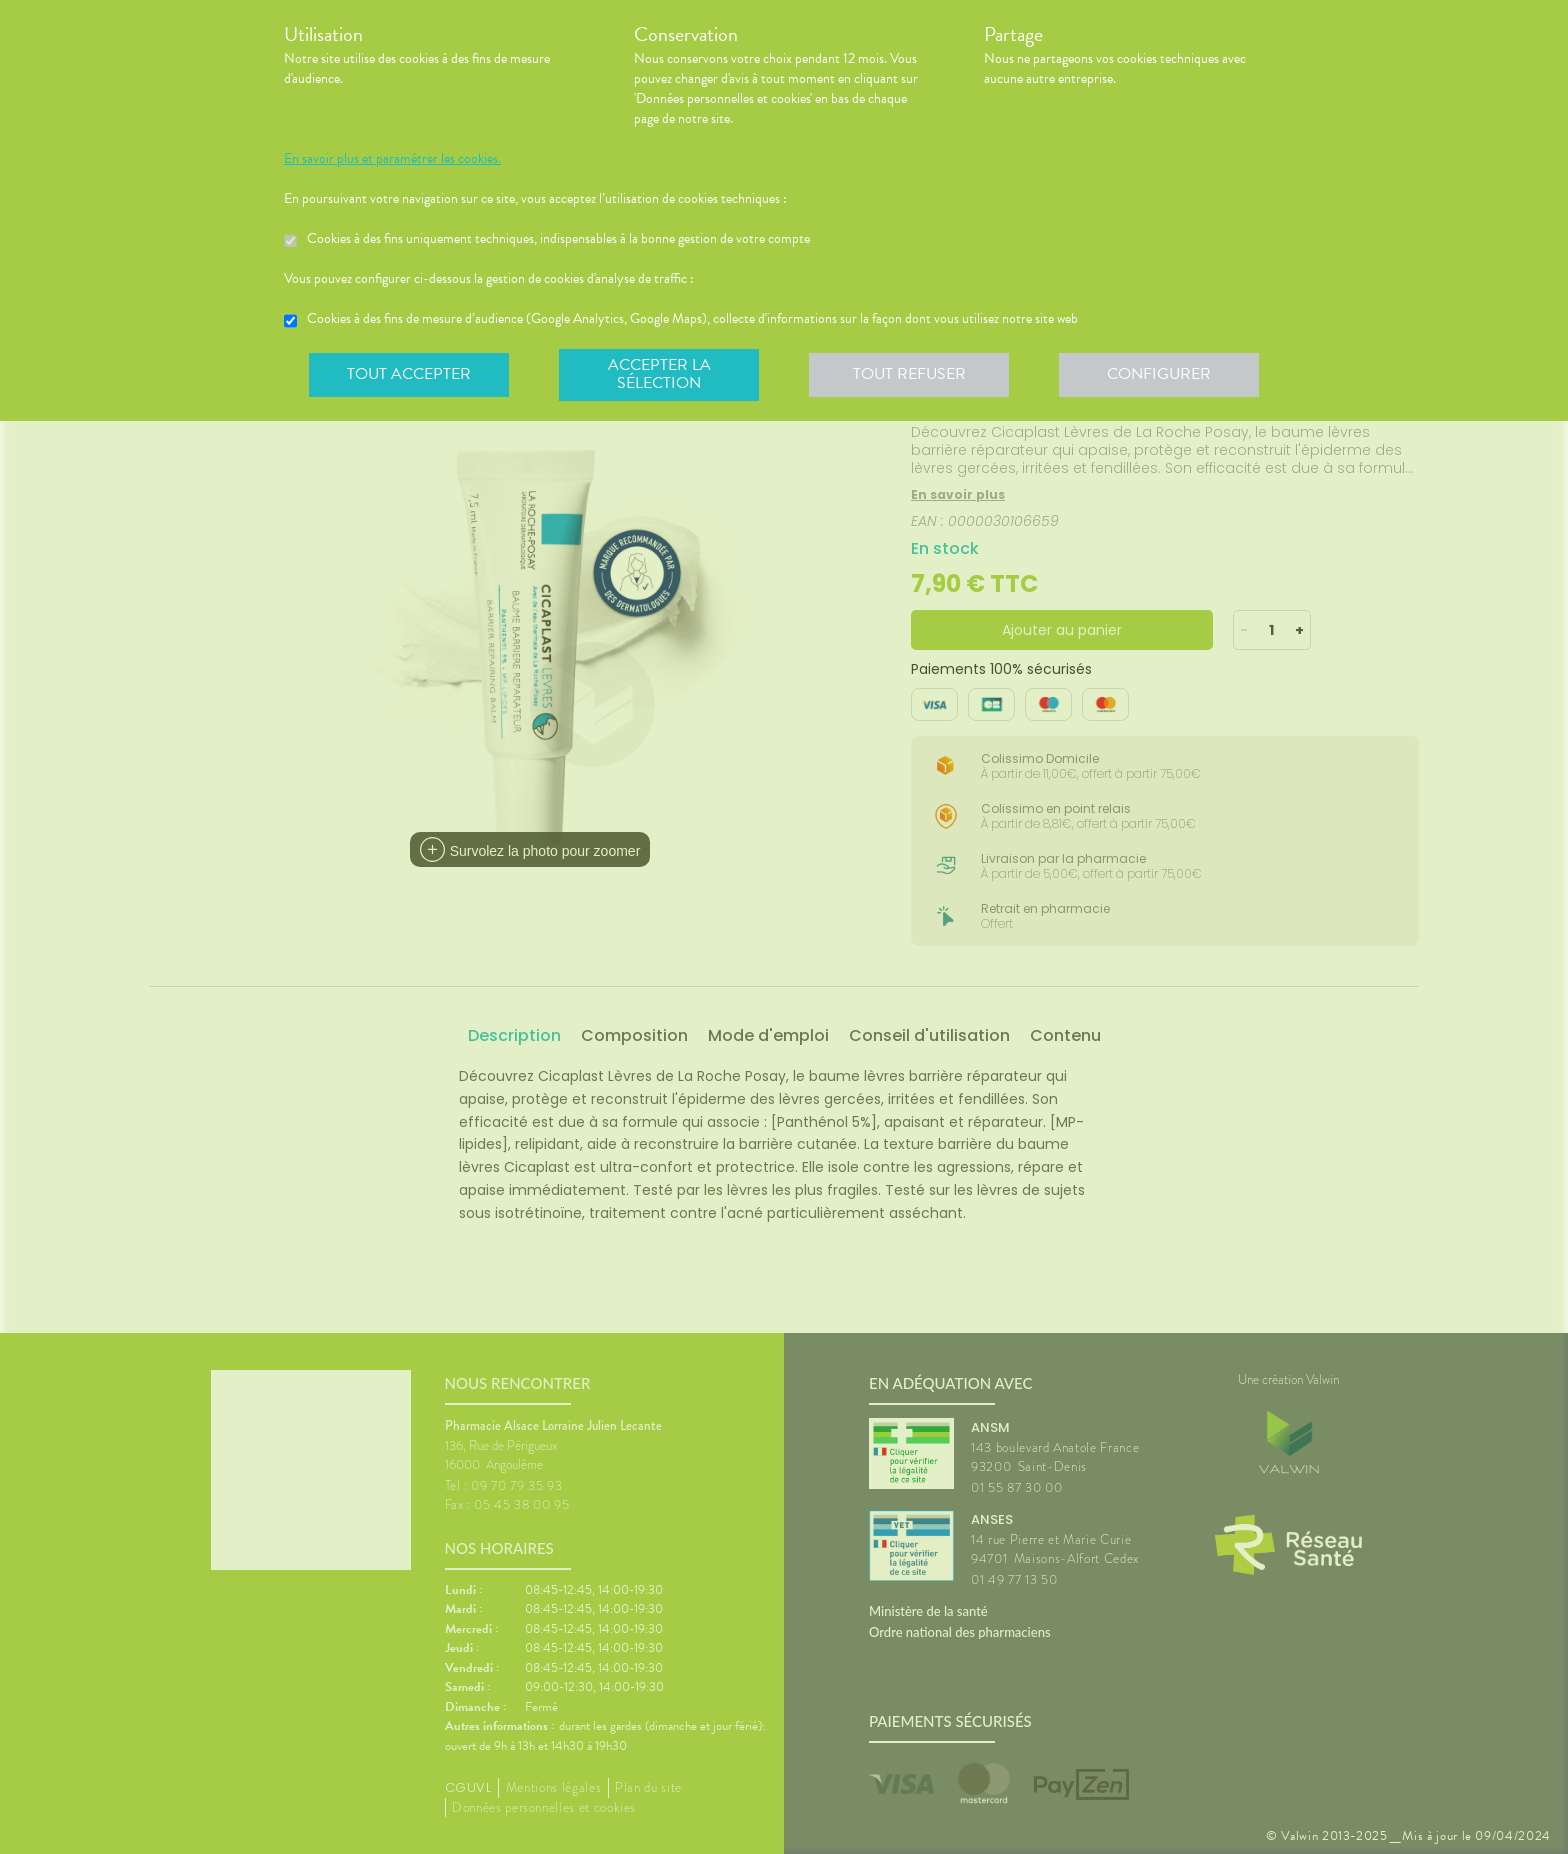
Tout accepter (409, 374)
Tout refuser (909, 374)
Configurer (1159, 374)
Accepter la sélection (659, 374)
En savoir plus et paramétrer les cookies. (392, 159)
